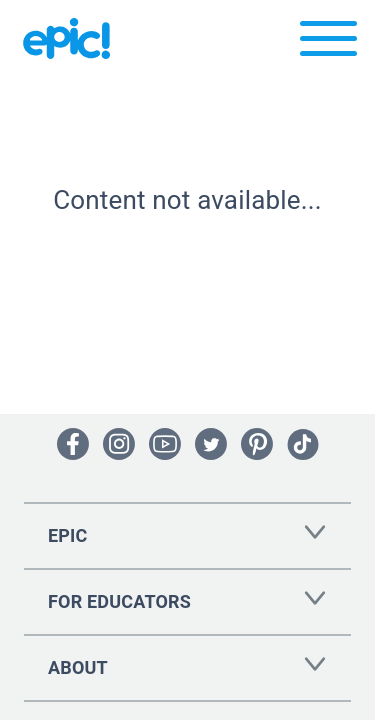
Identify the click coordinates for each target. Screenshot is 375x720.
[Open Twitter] (211, 444)
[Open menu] (328, 43)
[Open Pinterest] (257, 444)
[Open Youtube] (165, 444)
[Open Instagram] (119, 444)
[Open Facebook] (73, 444)
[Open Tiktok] (303, 444)
